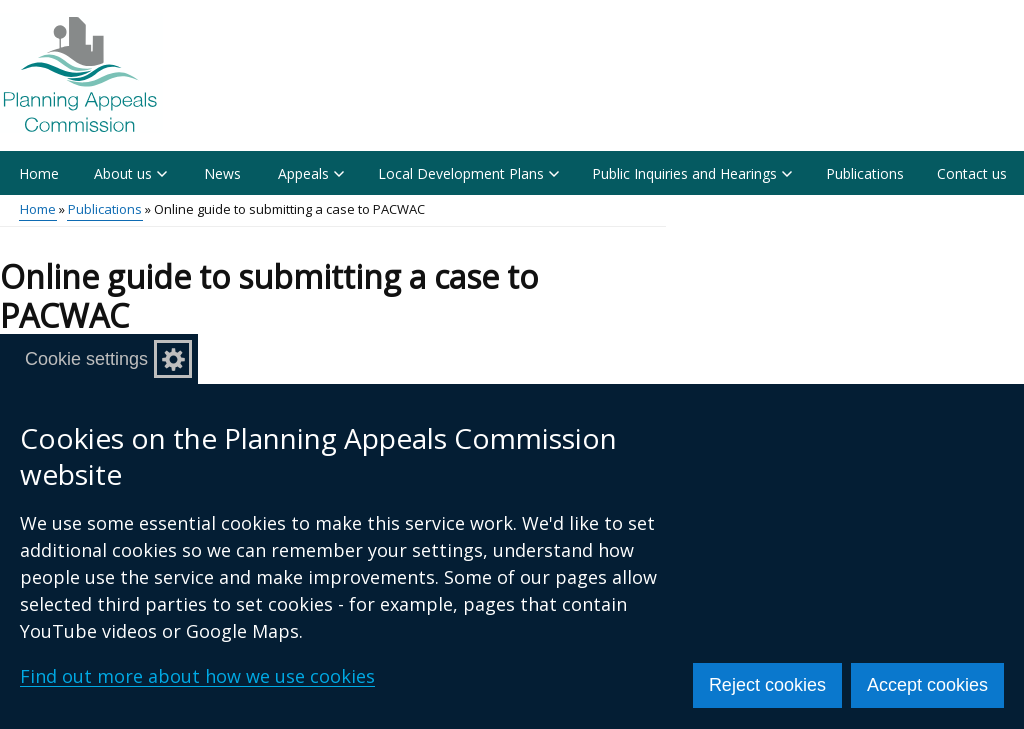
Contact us (972, 173)
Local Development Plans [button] (468, 173)
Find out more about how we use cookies (197, 676)
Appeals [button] (311, 173)
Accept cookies (927, 685)
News (222, 173)
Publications (865, 173)
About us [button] (130, 173)
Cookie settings (86, 359)
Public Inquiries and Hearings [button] (692, 173)
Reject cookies (767, 685)
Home (39, 173)
